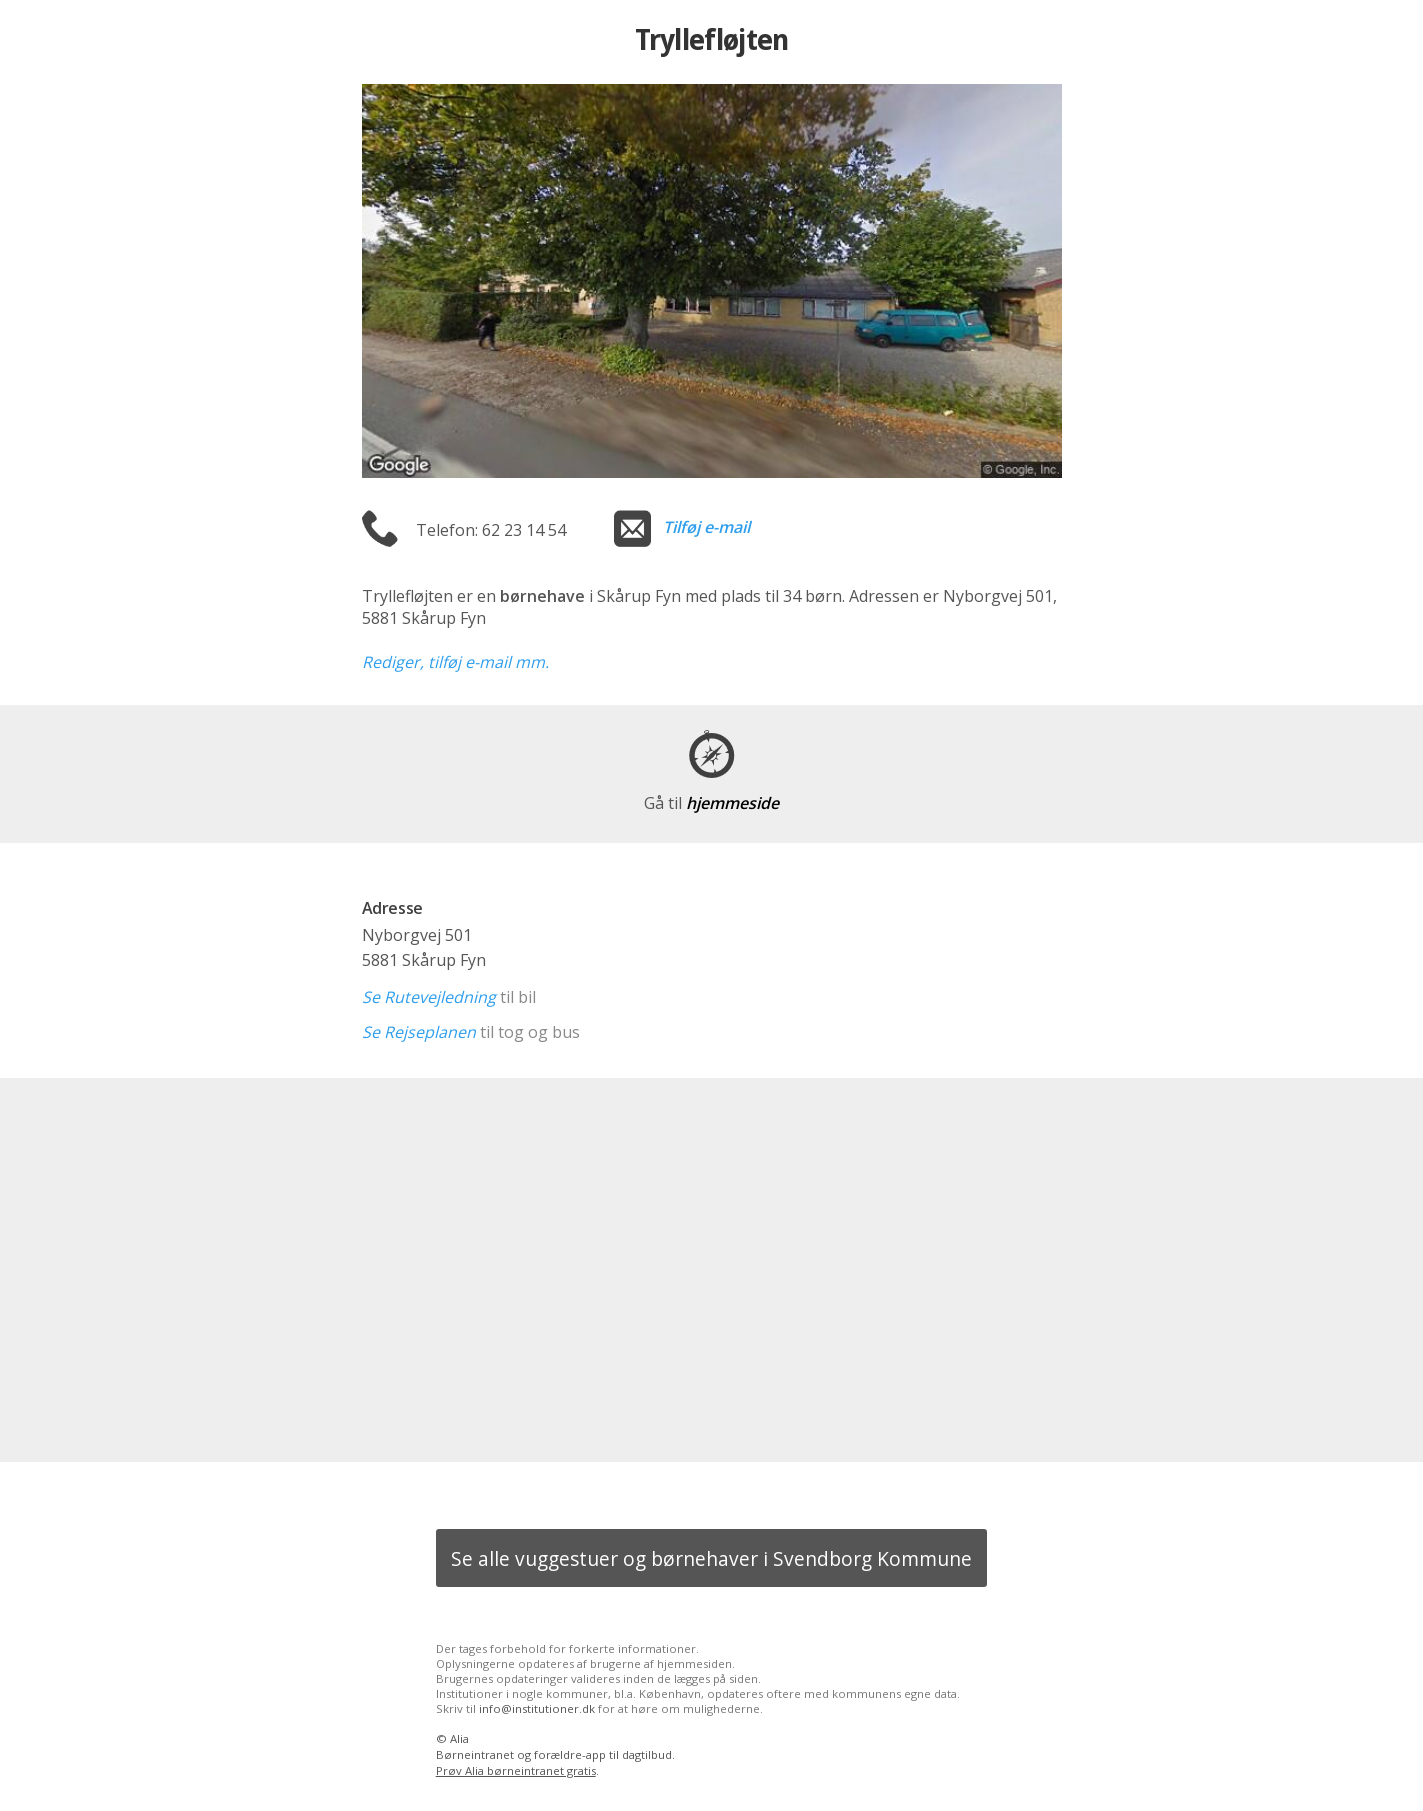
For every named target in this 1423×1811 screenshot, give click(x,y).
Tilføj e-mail (706, 527)
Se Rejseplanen (419, 1032)
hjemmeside (711, 803)
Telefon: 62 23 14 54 (491, 530)
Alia (459, 1738)
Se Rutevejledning (429, 997)
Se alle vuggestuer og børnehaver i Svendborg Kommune (711, 1558)
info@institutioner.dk (537, 1708)
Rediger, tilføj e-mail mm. (455, 662)
